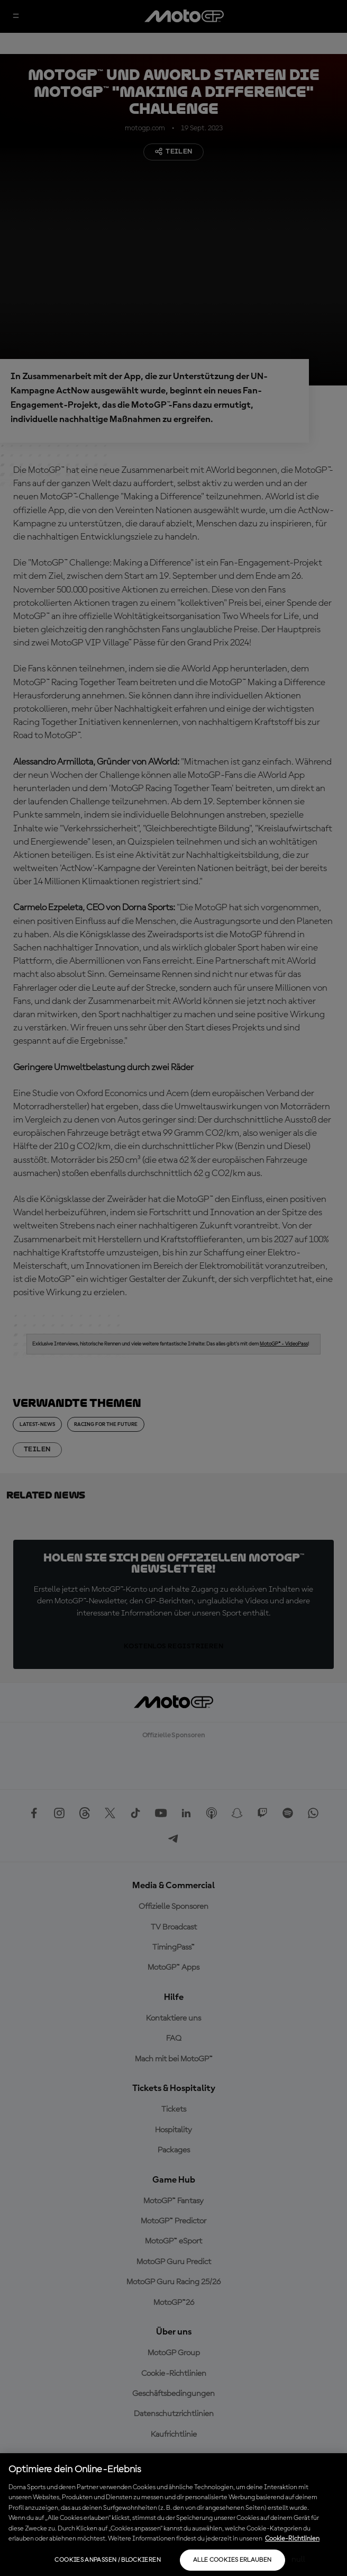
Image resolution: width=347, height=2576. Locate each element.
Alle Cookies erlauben (232, 2560)
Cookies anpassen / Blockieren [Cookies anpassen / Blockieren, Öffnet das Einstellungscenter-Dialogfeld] (107, 2560)
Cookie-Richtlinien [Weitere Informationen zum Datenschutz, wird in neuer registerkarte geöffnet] (292, 2538)
